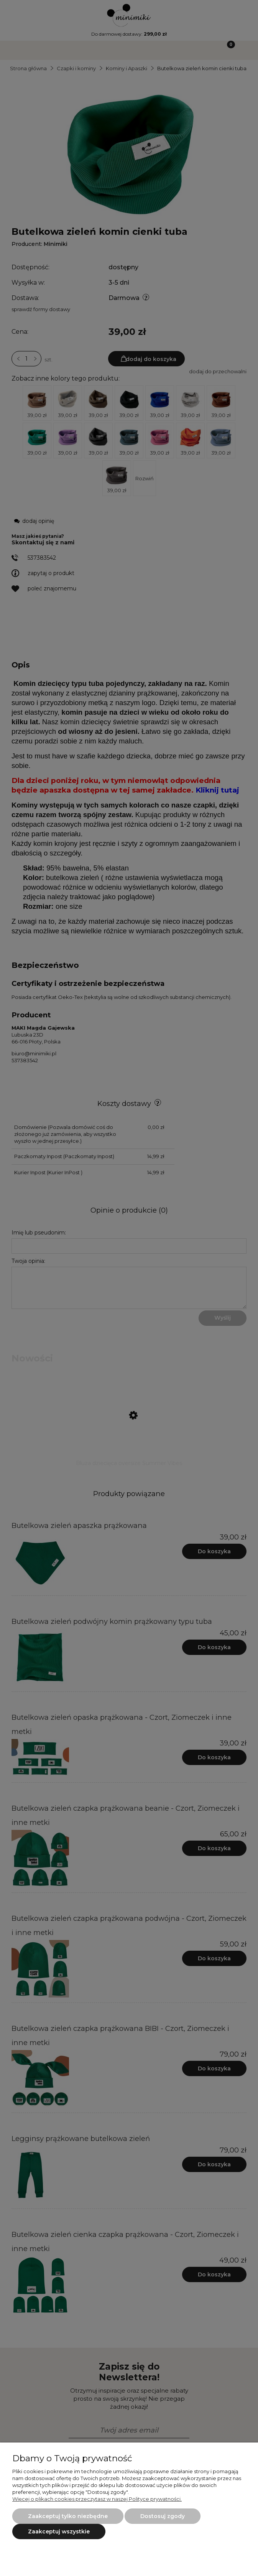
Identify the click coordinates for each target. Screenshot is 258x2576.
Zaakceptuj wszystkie (59, 2531)
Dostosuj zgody (162, 2516)
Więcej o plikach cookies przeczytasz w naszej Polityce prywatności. (97, 2499)
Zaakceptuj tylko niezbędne (68, 2516)
